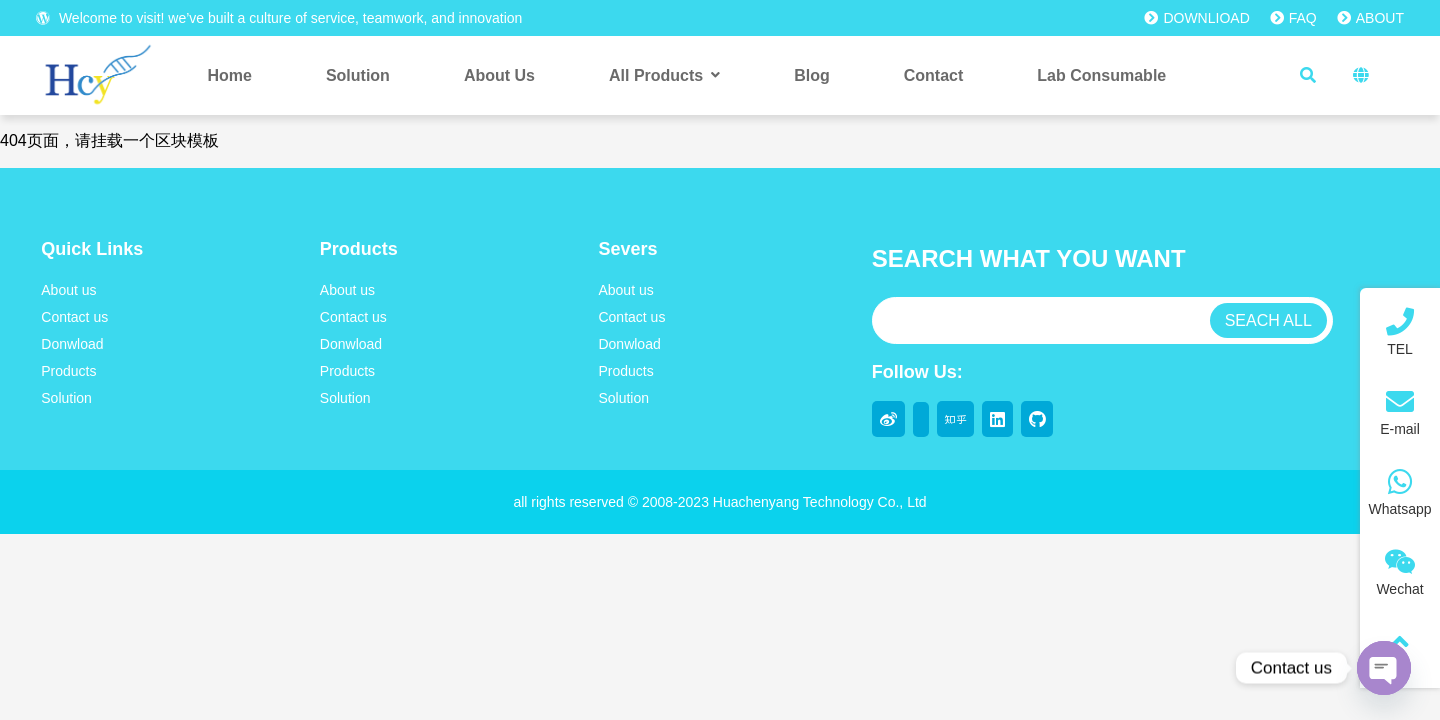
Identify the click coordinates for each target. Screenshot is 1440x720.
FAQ (1293, 18)
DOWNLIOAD (1196, 18)
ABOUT (1370, 18)
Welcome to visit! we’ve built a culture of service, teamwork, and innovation (279, 18)
